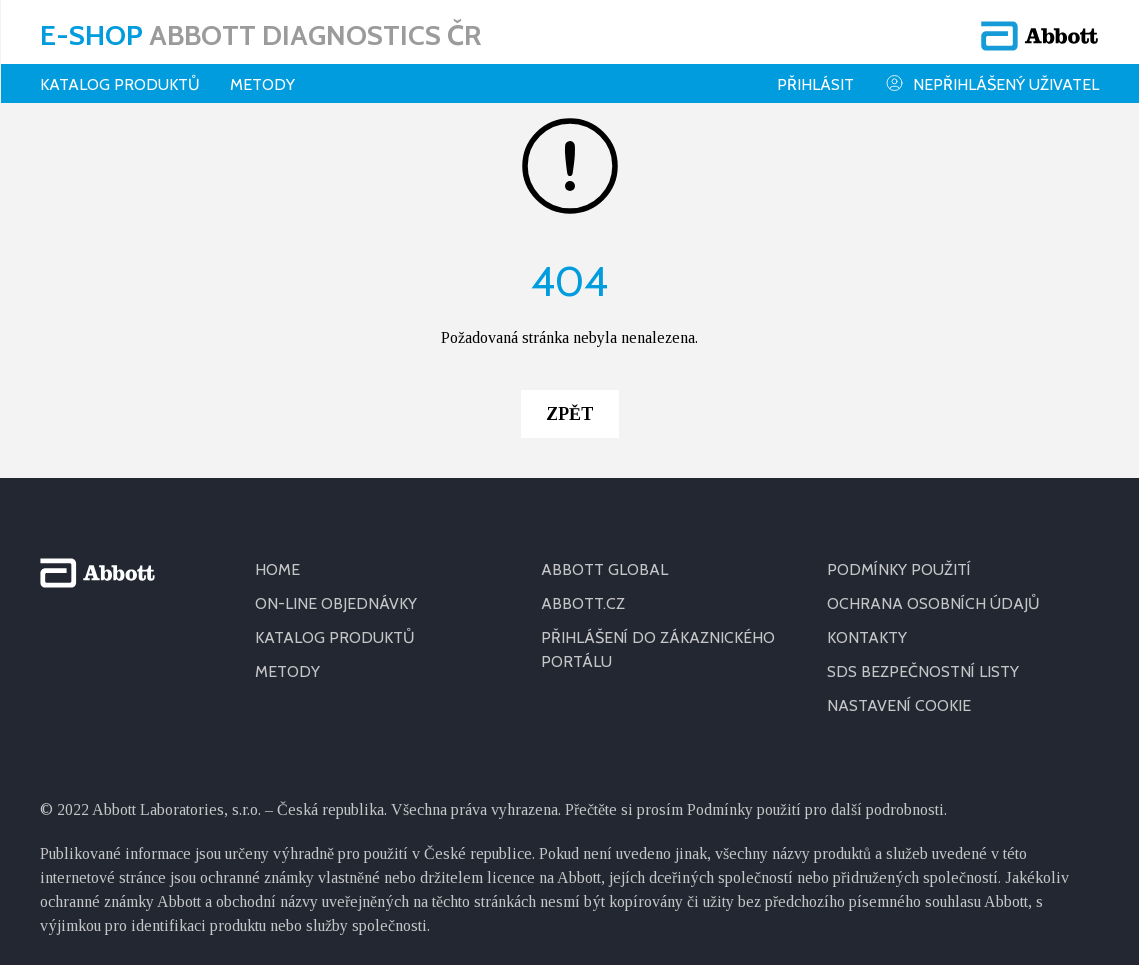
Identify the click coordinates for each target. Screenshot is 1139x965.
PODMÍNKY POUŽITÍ (899, 556)
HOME (277, 556)
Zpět (570, 401)
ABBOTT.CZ (583, 590)
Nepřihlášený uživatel (991, 83)
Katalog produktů (120, 84)
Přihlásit (815, 84)
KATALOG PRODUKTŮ (335, 624)
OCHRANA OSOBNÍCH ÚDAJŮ (933, 590)
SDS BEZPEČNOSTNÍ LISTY (923, 658)
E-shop (260, 35)
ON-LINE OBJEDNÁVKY (336, 590)
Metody (262, 84)
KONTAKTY (867, 624)
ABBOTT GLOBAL (604, 556)
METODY (287, 658)
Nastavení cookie (899, 692)
